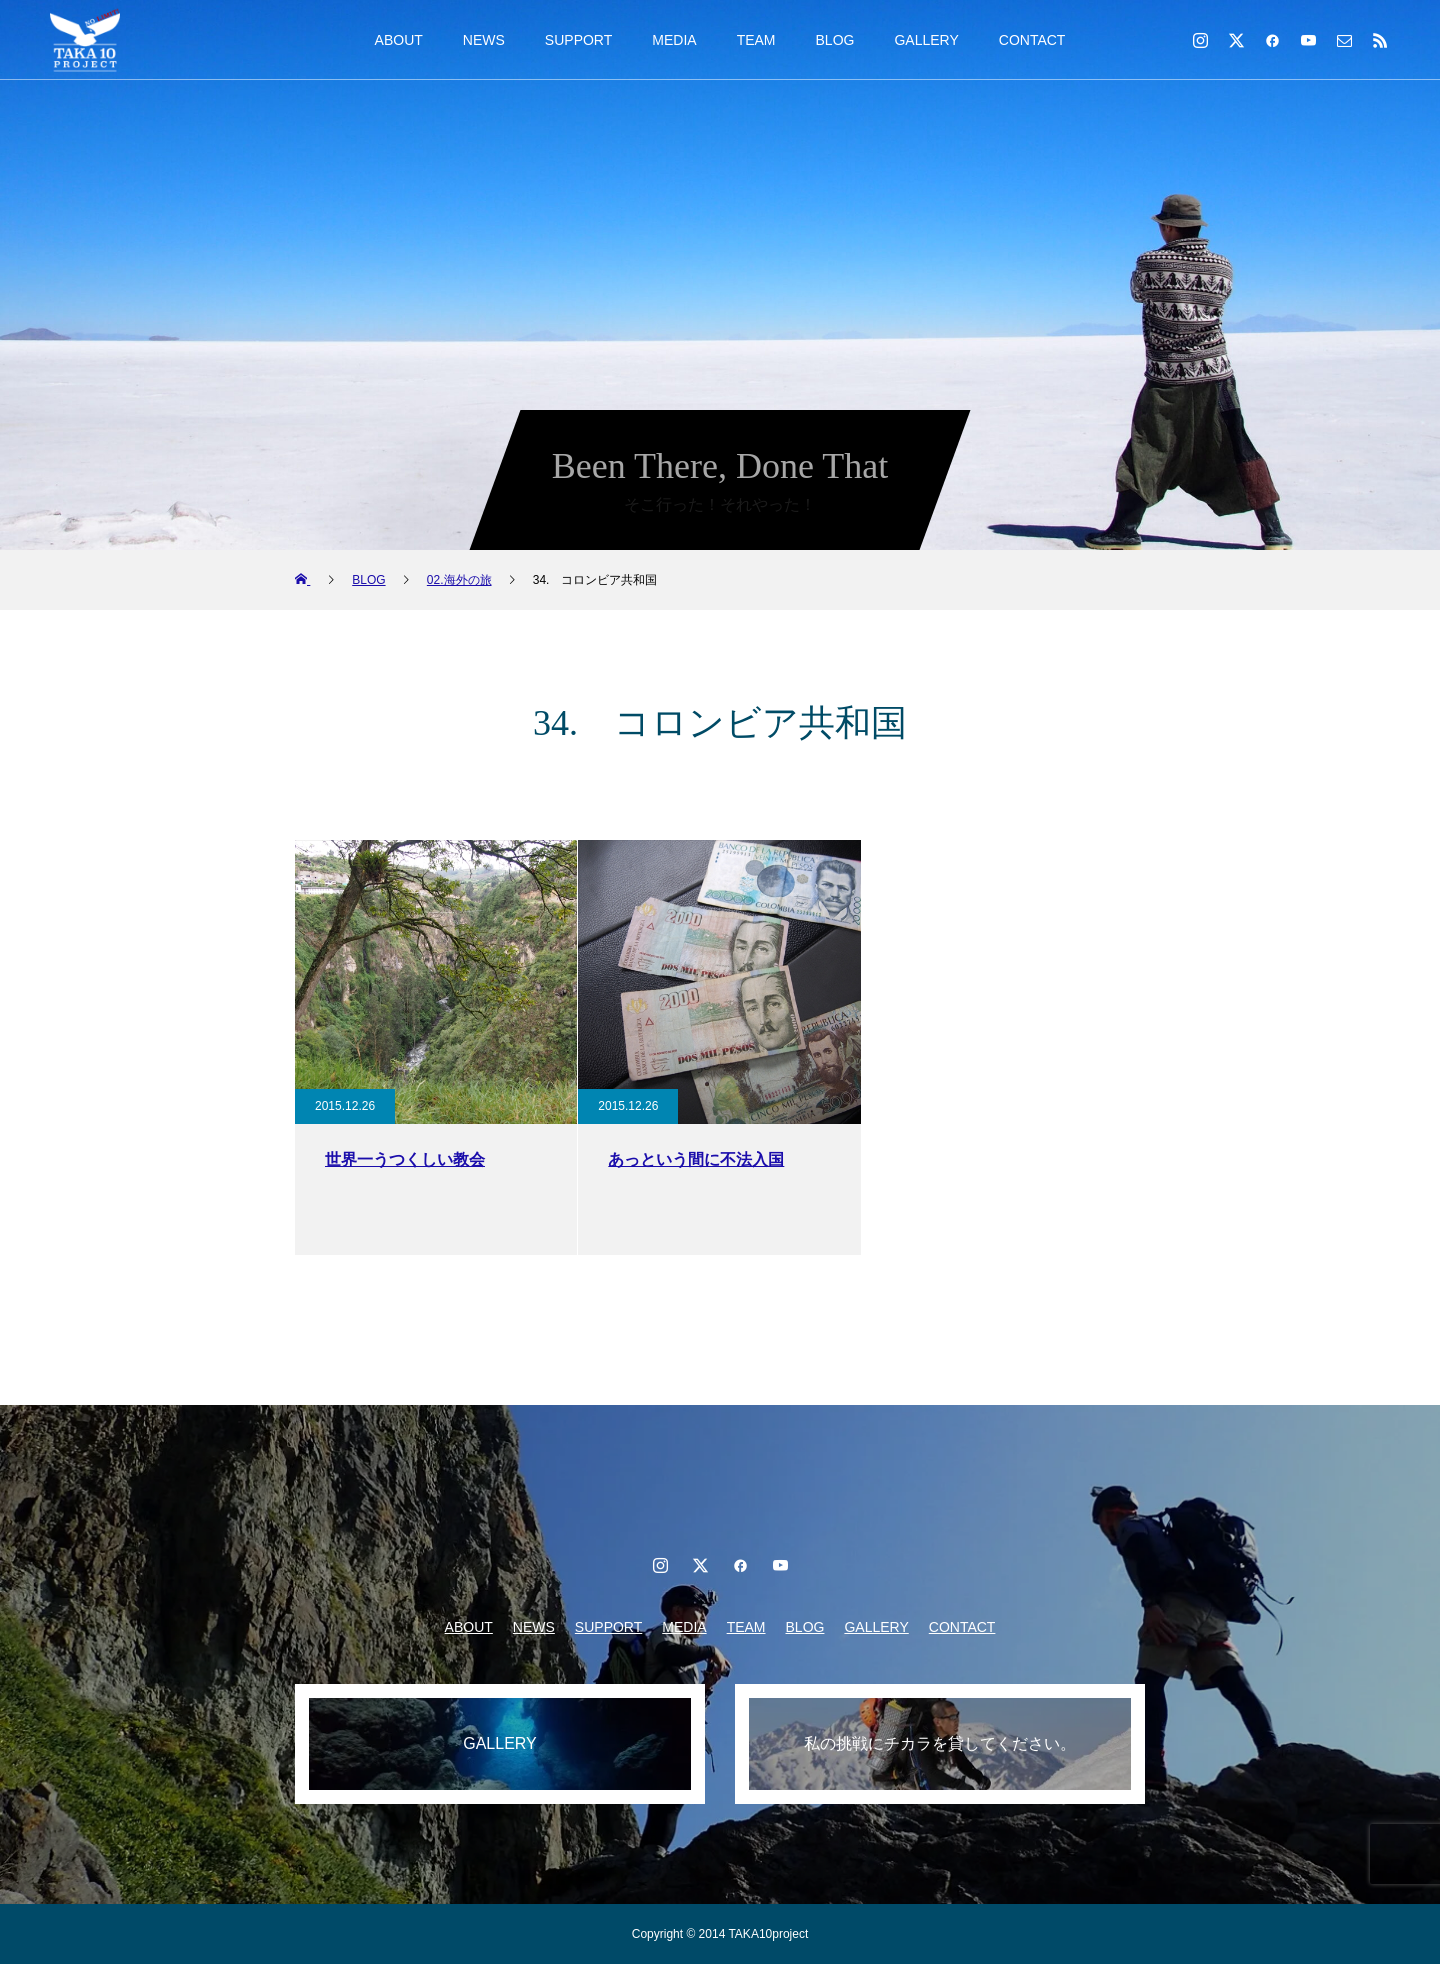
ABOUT (399, 40)
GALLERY (926, 40)
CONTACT (1032, 40)
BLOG (835, 40)
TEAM (756, 40)
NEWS (484, 40)
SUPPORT (578, 40)
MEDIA (674, 40)
